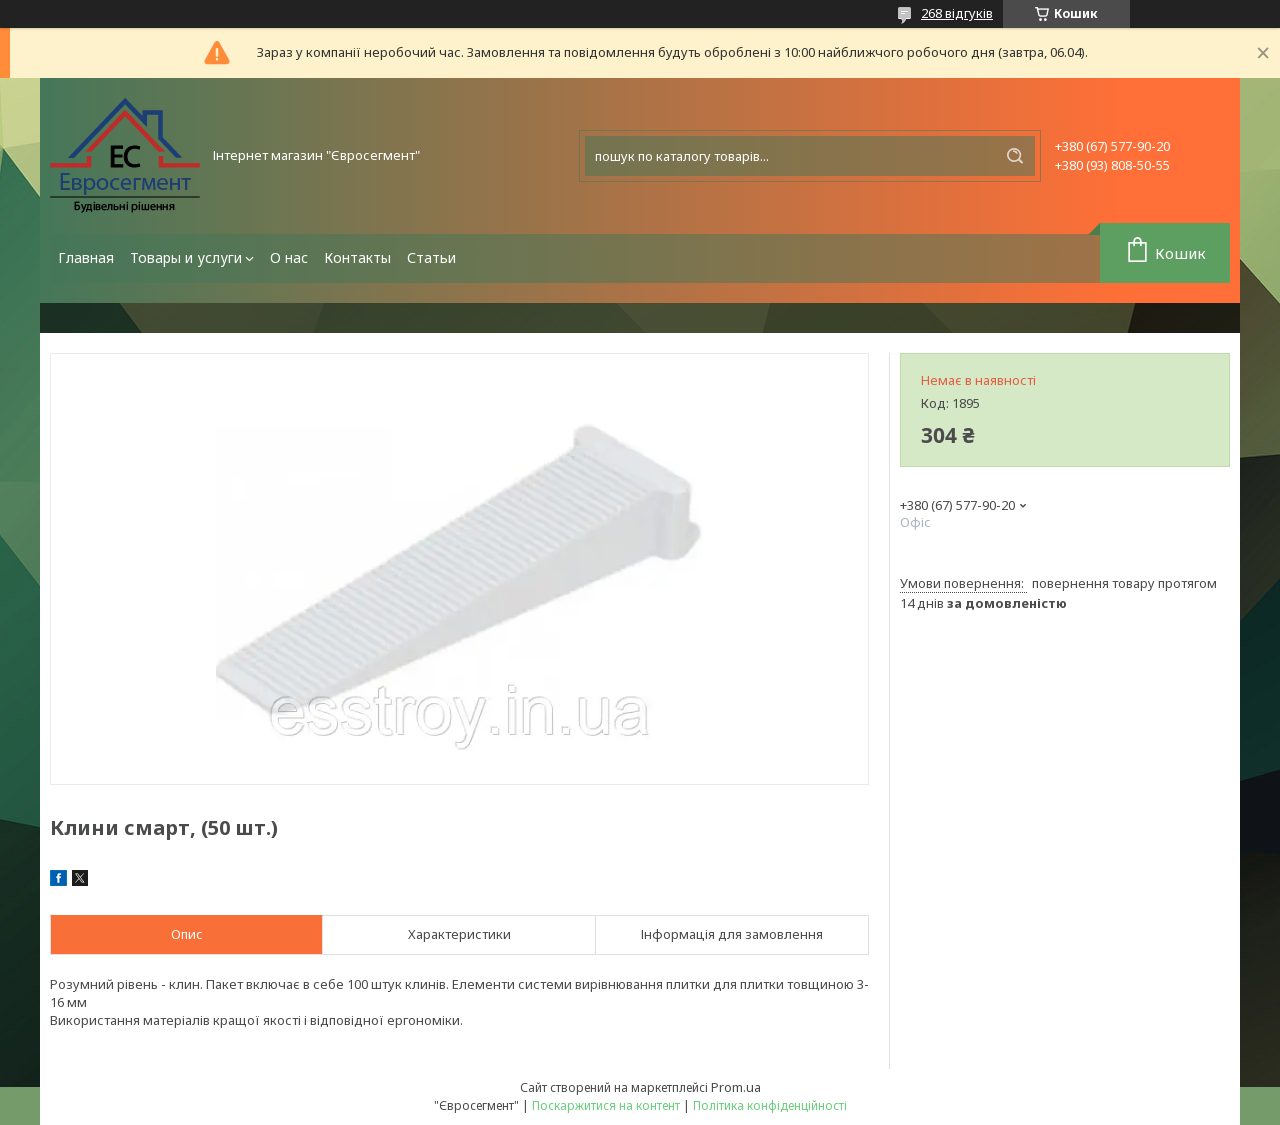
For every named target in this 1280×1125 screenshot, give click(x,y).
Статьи (431, 257)
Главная (86, 257)
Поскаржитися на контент (606, 1105)
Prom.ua (736, 1087)
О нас (289, 257)
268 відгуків (957, 13)
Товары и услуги (186, 257)
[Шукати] (1015, 156)
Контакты (357, 257)
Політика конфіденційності (770, 1105)
